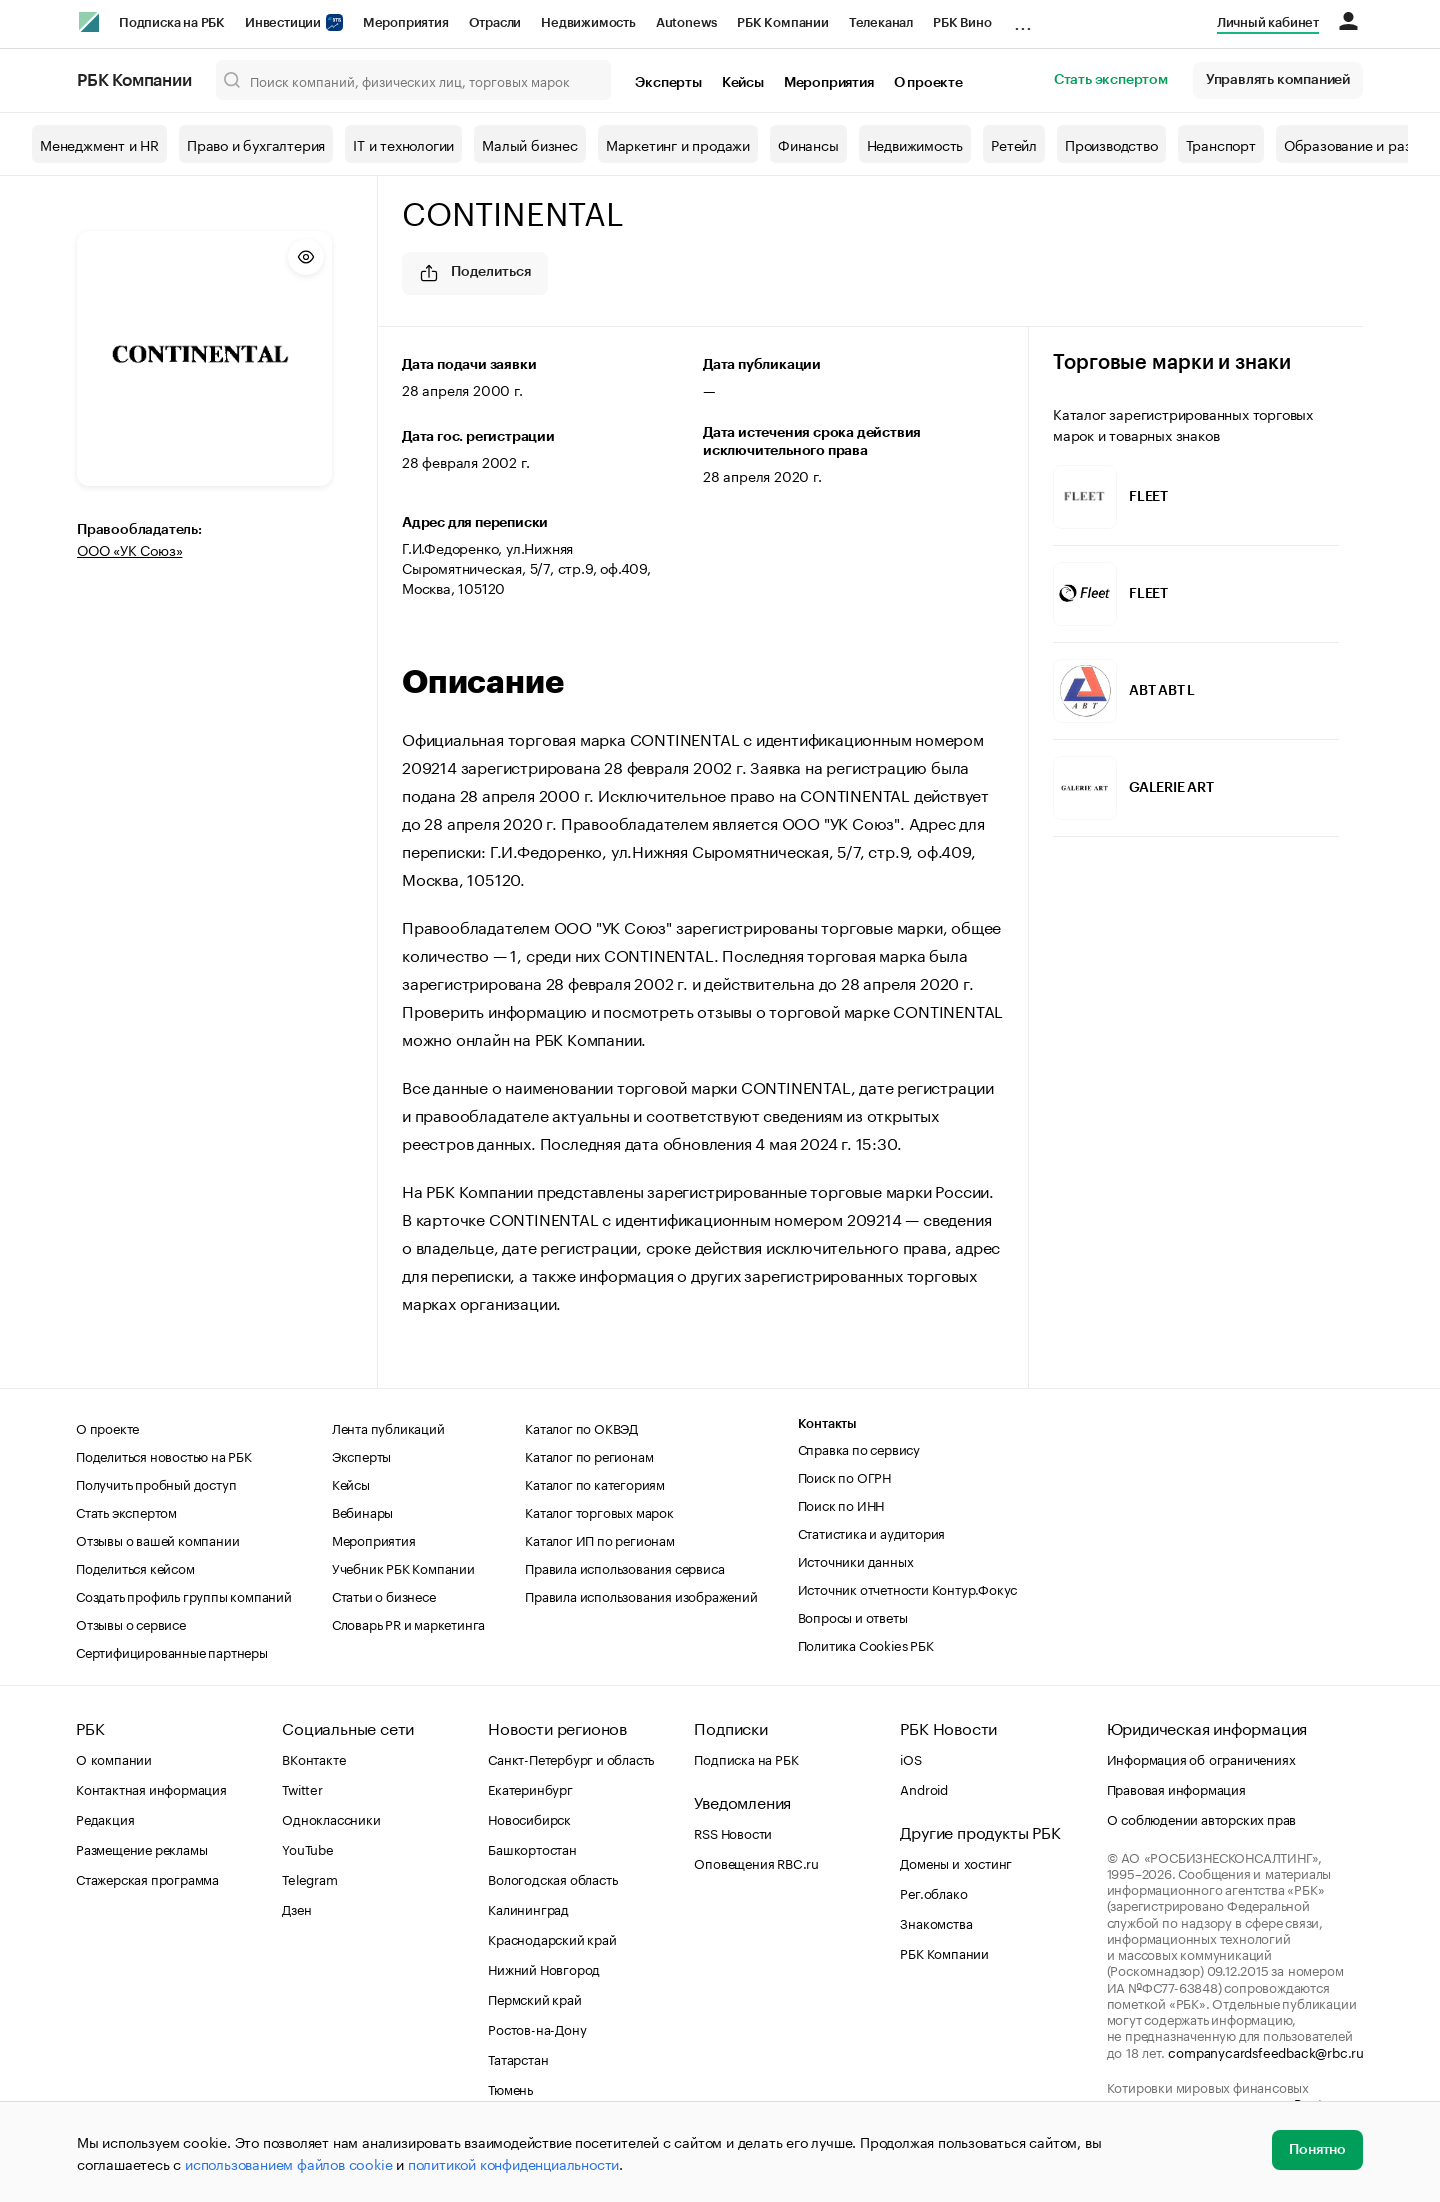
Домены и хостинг (956, 1862)
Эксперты (668, 83)
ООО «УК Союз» (129, 549)
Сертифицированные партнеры (172, 1651)
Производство (1111, 144)
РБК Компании (783, 22)
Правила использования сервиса (624, 1567)
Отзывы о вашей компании (157, 1539)
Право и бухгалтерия (256, 144)
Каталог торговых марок (599, 1511)
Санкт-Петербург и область (571, 1758)
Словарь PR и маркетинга (408, 1623)
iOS (910, 1758)
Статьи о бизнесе (384, 1595)
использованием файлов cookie (288, 2163)
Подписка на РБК (172, 22)
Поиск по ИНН (841, 1504)
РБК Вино (962, 22)
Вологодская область (552, 1878)
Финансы (808, 144)
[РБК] (89, 22)
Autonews (686, 22)
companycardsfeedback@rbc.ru (1266, 2051)
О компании (114, 1758)
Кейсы (743, 83)
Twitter (302, 1788)
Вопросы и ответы (853, 1616)
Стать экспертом (1111, 80)
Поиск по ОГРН (844, 1476)
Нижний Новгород (544, 1968)
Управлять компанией (1278, 80)
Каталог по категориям (595, 1483)
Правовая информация (1176, 1788)
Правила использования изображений (641, 1595)
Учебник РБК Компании (403, 1567)
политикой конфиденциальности (513, 2163)
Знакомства (936, 1922)
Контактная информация (151, 1788)
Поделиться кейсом (135, 1567)
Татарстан (518, 2058)
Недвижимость (588, 22)
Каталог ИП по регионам (600, 1539)
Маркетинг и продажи (678, 144)
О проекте (928, 83)
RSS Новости (733, 1832)
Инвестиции (294, 22)
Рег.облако (933, 1892)
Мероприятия (406, 22)
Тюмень (510, 2088)
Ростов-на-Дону (537, 2028)
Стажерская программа (147, 1878)
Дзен (296, 1908)
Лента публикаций (388, 1427)
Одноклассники (331, 1818)
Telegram (309, 1878)
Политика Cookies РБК (866, 1644)
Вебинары (362, 1511)
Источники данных (856, 1560)
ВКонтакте (313, 1758)
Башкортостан (532, 1848)
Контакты (827, 1423)
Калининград (528, 1908)
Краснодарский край (552, 1938)
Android (924, 1788)
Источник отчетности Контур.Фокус (908, 1588)
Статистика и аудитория (872, 1532)
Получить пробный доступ (156, 1483)
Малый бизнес (530, 144)
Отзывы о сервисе (131, 1623)
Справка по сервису (859, 1448)
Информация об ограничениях (1201, 1758)
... (1023, 19)
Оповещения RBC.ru (756, 1862)
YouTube (308, 1848)
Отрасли (495, 22)
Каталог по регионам (589, 1455)
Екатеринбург (530, 1788)
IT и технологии (403, 144)
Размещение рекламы (141, 1848)
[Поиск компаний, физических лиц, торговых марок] (414, 80)
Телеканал (881, 22)
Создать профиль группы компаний (184, 1595)
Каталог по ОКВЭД (581, 1427)
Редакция (105, 1818)
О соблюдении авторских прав (1202, 1818)
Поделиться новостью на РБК (164, 1455)
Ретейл (1014, 144)
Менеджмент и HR (99, 144)
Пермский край (534, 1998)
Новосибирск (529, 1818)
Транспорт (1221, 144)
